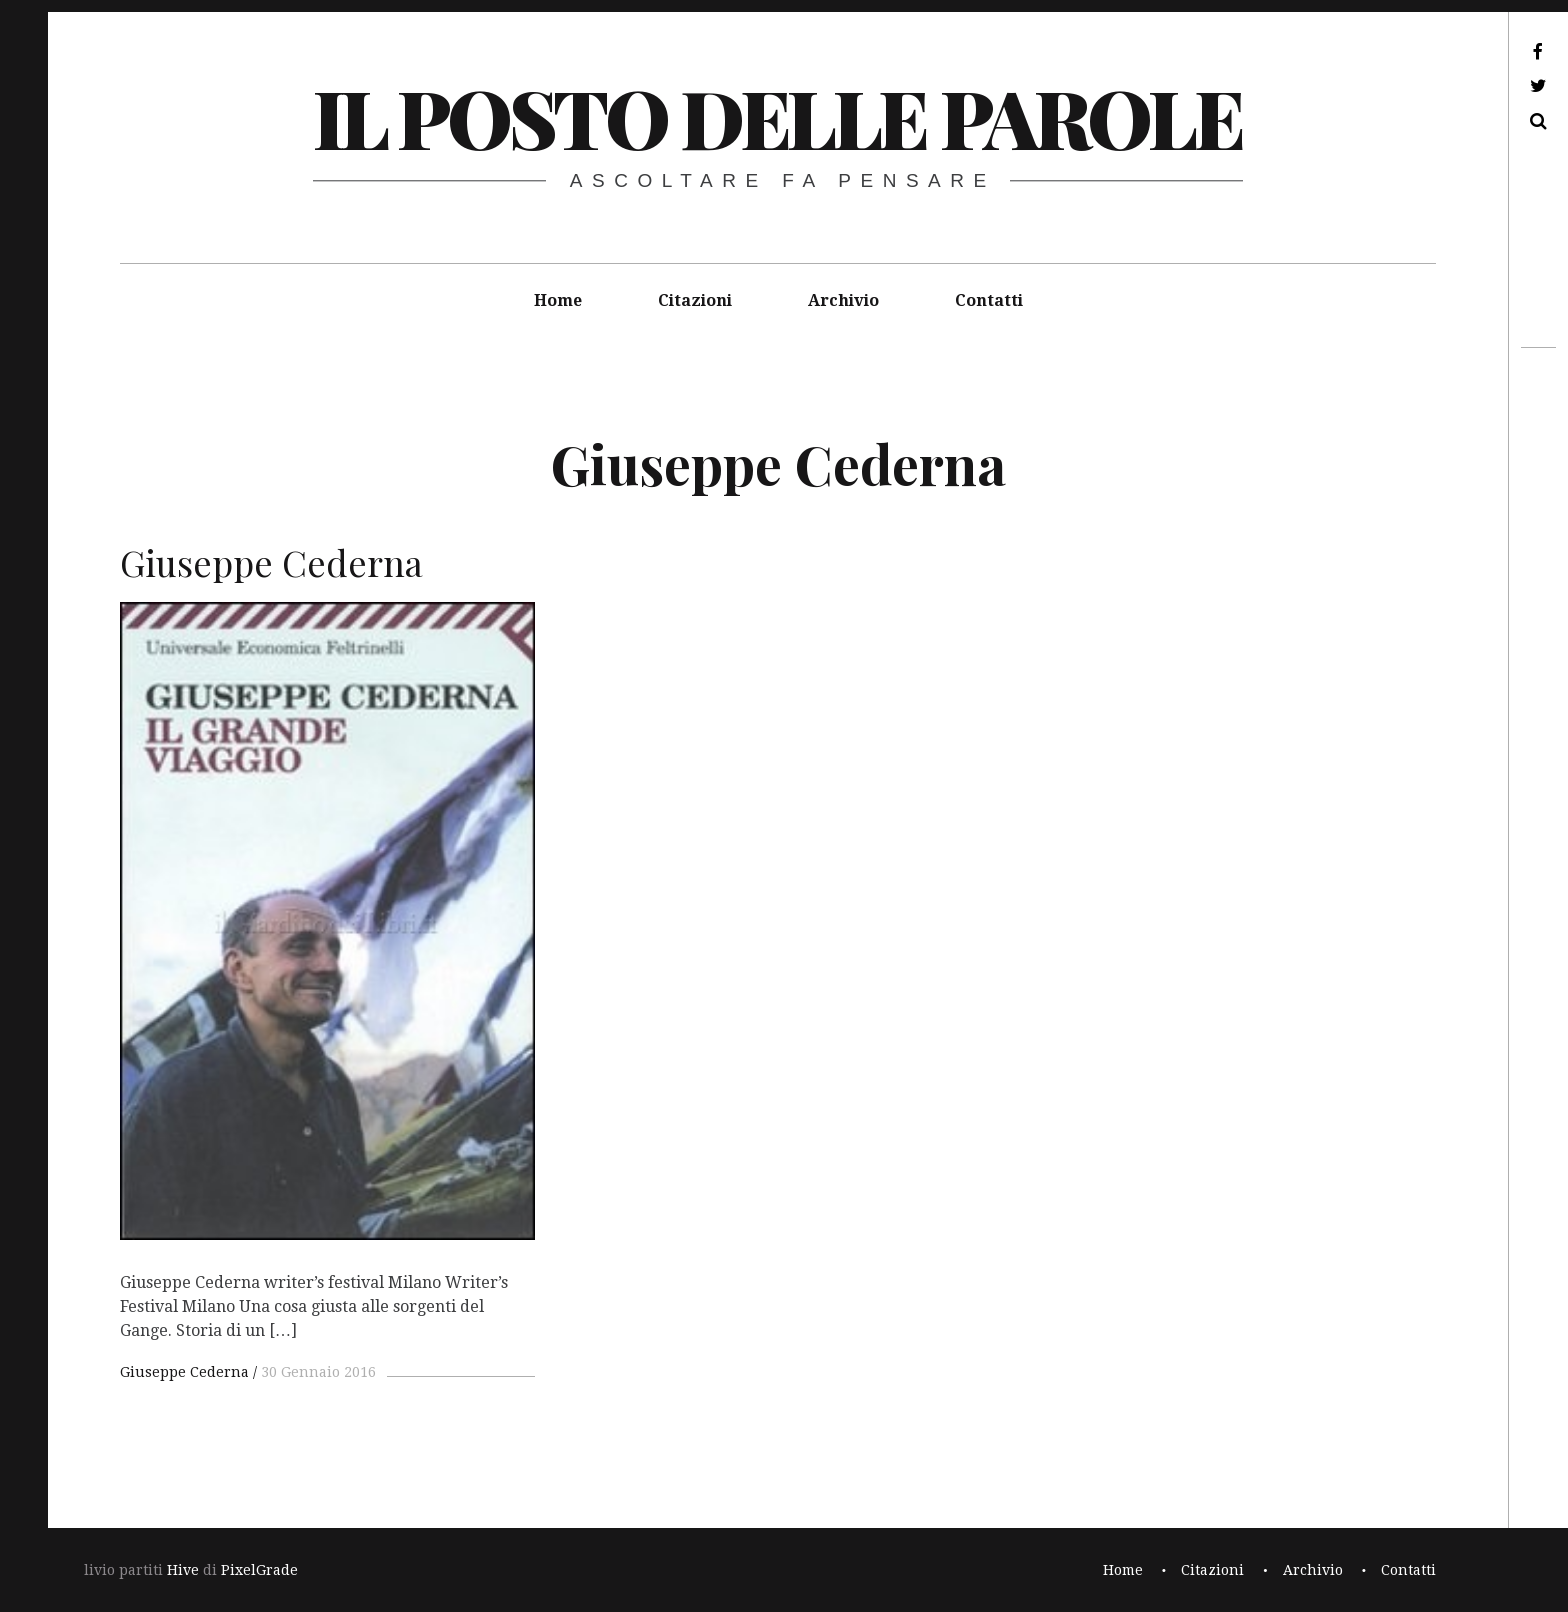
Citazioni (695, 300)
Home (558, 300)
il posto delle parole (777, 116)
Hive (183, 1570)
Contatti (989, 300)
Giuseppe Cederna (184, 1372)
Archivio (843, 300)
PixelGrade (259, 1570)
